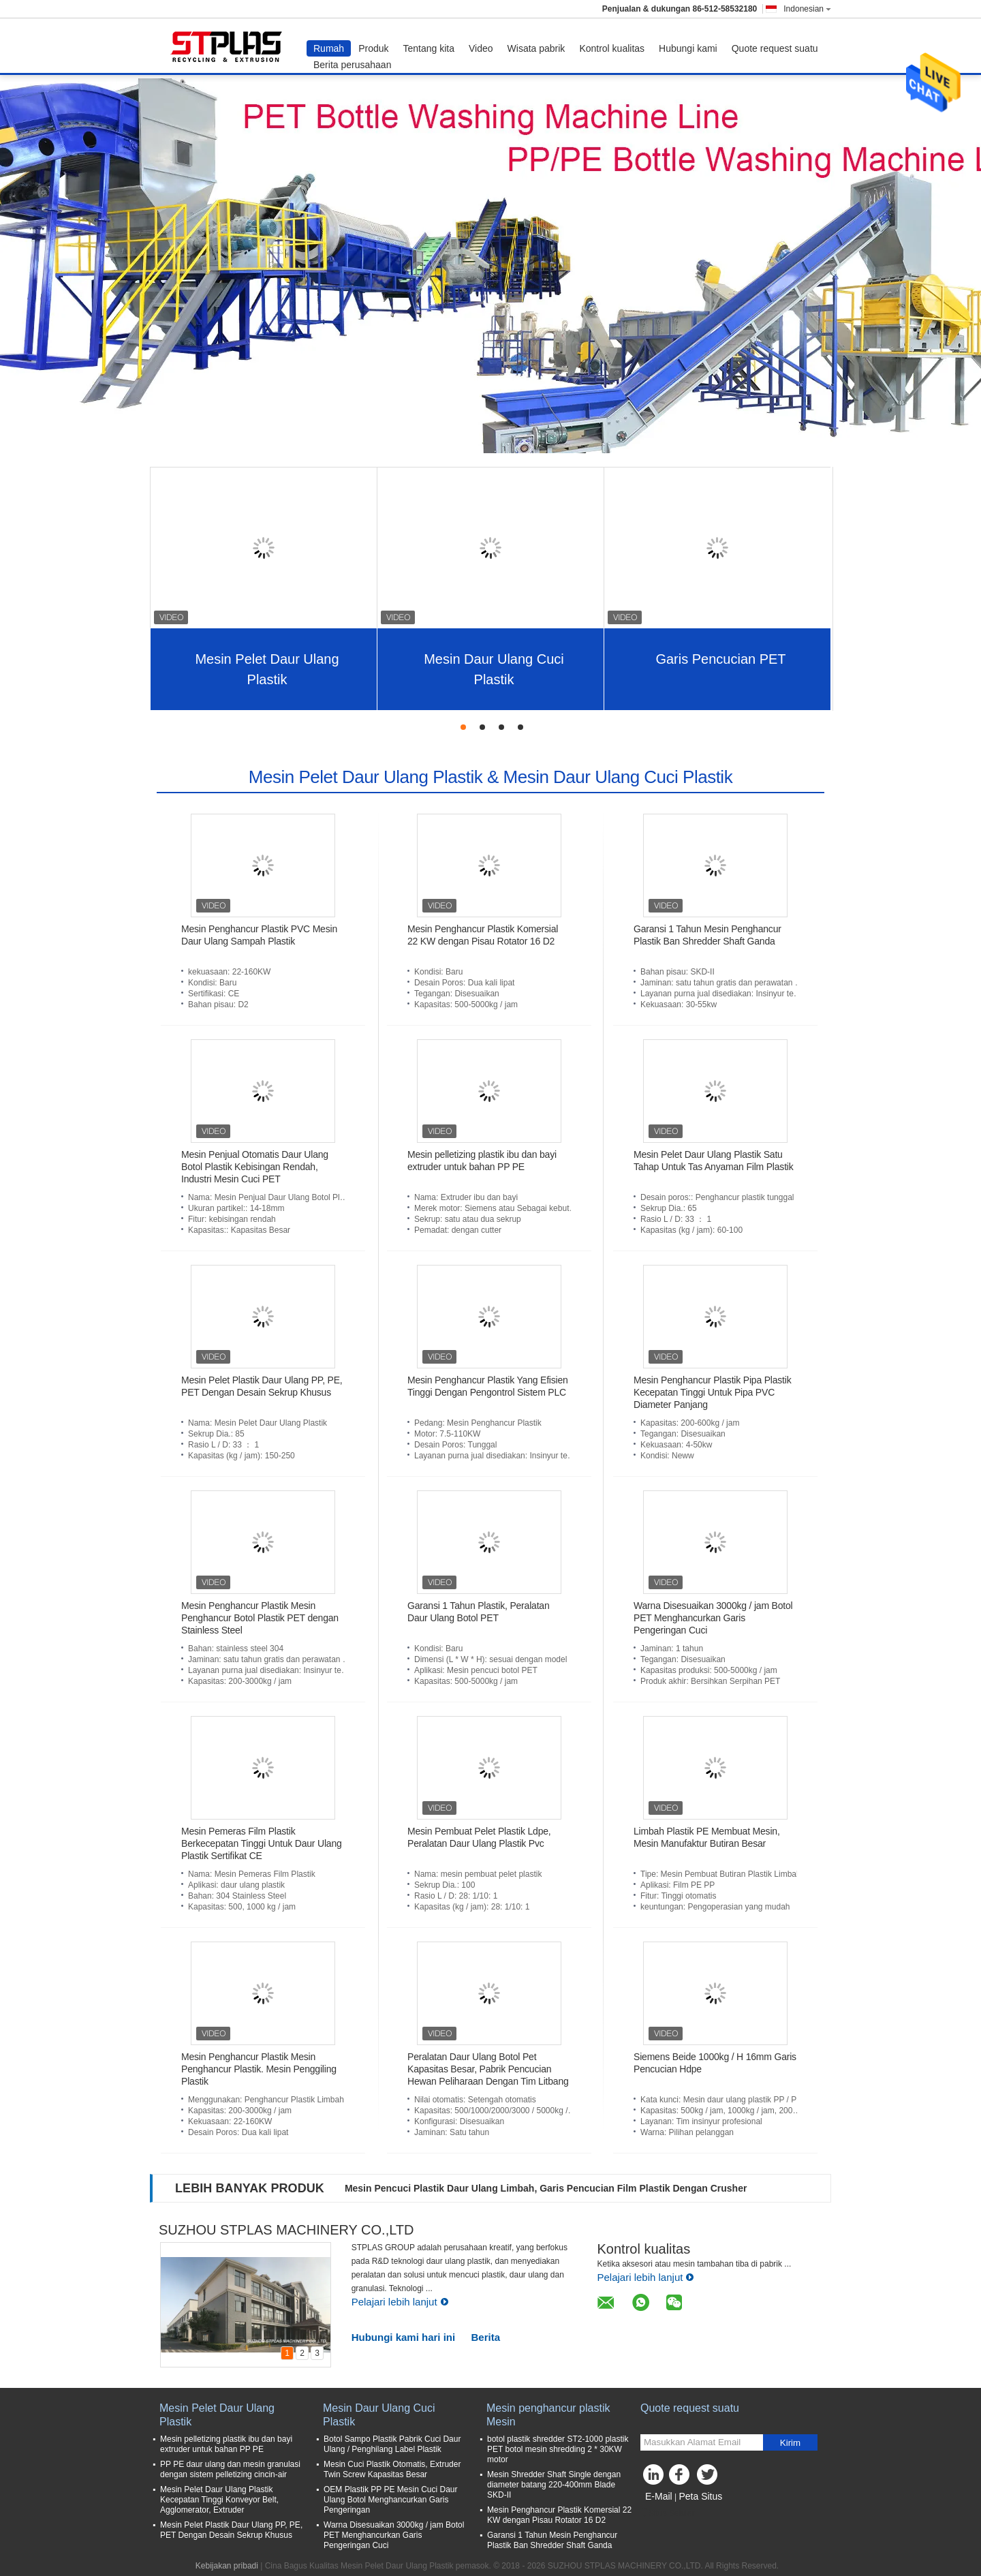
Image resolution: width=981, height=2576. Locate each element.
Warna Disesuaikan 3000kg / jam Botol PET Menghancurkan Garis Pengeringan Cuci (713, 1618)
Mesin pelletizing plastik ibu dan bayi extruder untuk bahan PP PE (226, 2444)
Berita (486, 2337)
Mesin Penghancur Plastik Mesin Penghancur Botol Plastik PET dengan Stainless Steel (260, 1618)
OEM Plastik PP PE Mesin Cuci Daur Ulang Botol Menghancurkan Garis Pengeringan (391, 2500)
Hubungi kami (688, 48)
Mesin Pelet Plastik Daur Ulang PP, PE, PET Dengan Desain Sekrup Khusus (231, 2530)
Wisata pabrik (536, 48)
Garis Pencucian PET (720, 658)
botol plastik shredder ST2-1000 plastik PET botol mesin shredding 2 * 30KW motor (557, 2449)
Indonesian (807, 9)
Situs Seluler (667, 2513)
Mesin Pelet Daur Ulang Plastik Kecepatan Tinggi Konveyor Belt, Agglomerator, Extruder (219, 2500)
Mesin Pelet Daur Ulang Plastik (267, 669)
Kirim (790, 2443)
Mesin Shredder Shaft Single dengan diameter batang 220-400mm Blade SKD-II (554, 2485)
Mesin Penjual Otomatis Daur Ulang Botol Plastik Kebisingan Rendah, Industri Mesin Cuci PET (254, 1166)
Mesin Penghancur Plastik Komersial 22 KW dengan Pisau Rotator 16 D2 (559, 2515)
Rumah (328, 48)
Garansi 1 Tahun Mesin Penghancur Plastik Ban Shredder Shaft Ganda (552, 2540)
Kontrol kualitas (611, 48)
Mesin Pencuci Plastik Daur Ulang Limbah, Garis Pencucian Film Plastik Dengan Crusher (546, 2188)
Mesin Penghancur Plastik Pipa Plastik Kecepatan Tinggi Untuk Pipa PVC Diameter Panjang (713, 1392)
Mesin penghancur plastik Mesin (548, 2414)
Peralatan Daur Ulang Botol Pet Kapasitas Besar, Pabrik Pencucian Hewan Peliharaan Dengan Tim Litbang (488, 2069)
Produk (373, 48)
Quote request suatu (775, 48)
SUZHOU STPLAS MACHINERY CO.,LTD (286, 2229)
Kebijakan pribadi (227, 2566)
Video (481, 48)
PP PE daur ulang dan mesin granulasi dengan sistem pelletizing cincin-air (230, 2469)
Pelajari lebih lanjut (400, 2301)
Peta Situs (700, 2496)
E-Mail (658, 2496)
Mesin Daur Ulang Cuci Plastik (494, 669)
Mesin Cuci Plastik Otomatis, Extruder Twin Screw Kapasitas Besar (392, 2469)
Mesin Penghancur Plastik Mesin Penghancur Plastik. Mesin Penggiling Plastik (259, 2069)
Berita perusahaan (352, 64)
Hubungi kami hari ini (404, 2337)
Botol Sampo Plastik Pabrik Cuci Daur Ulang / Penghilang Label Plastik (392, 2444)
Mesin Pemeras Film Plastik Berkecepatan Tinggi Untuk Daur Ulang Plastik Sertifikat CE (261, 1843)
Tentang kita (429, 48)
